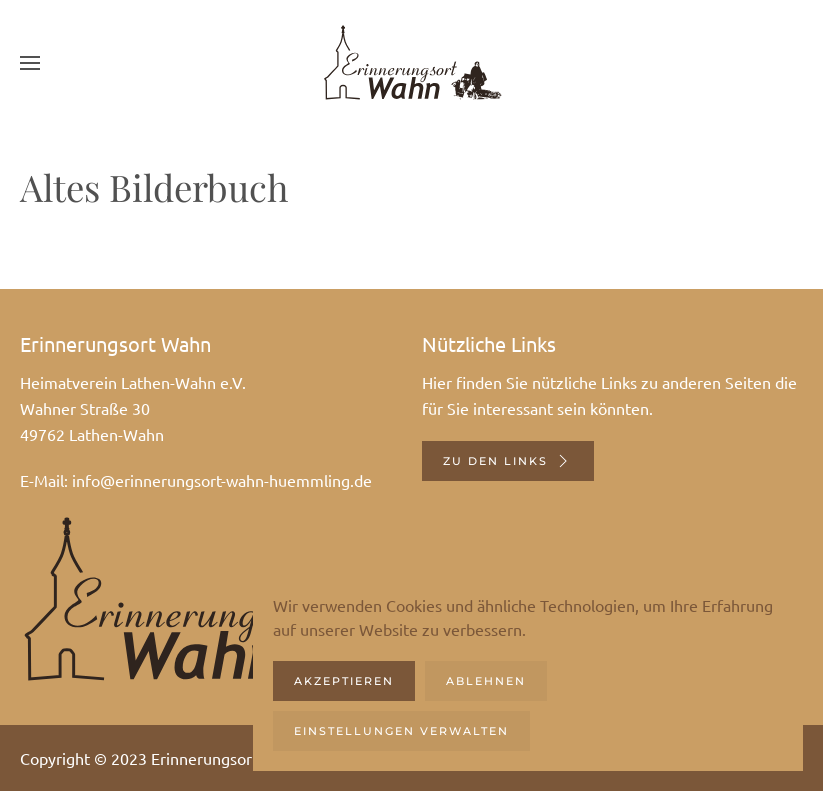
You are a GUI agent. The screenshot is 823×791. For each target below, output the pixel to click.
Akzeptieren (344, 681)
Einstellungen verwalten (401, 731)
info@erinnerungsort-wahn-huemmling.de (222, 480)
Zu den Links (508, 461)
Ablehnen (486, 681)
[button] (30, 62)
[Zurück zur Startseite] (412, 62)
